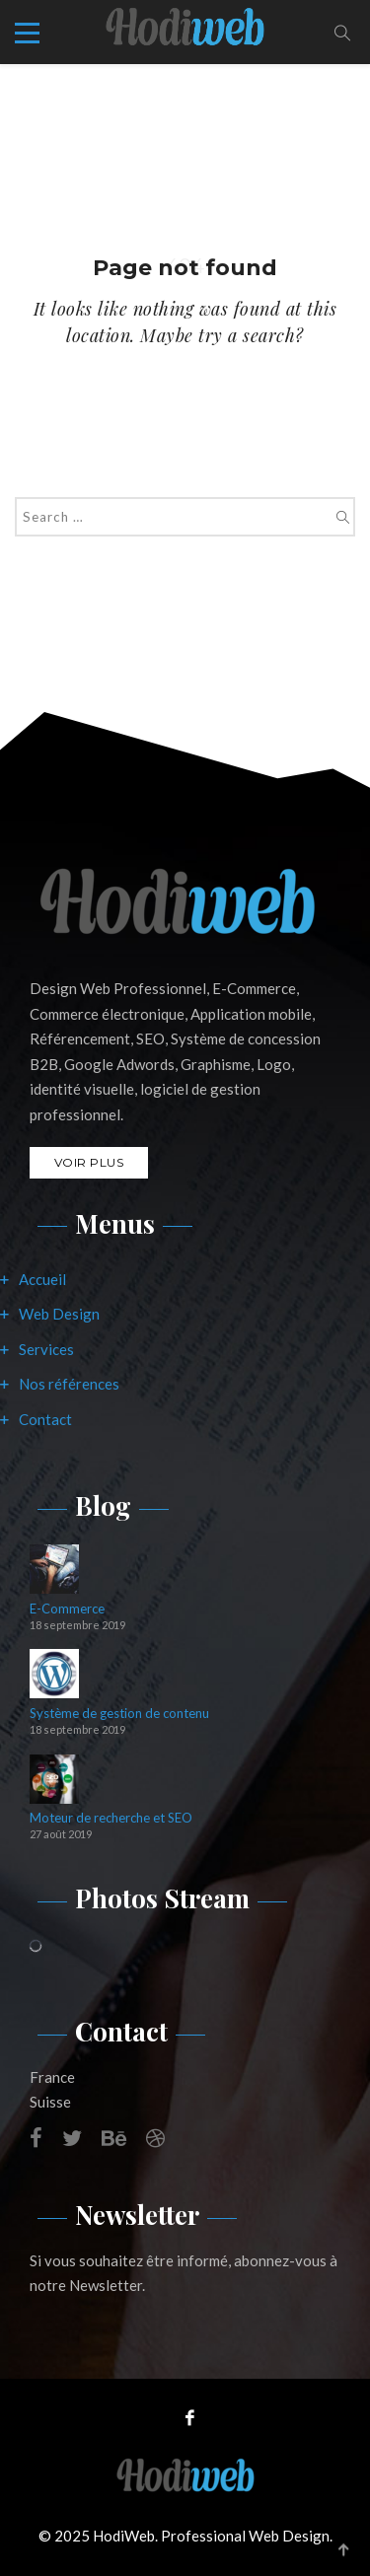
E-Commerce (67, 1609)
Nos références (69, 1384)
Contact (45, 1419)
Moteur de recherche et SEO (111, 1818)
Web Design (59, 1314)
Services (46, 1349)
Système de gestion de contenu (119, 1713)
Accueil (42, 1279)
